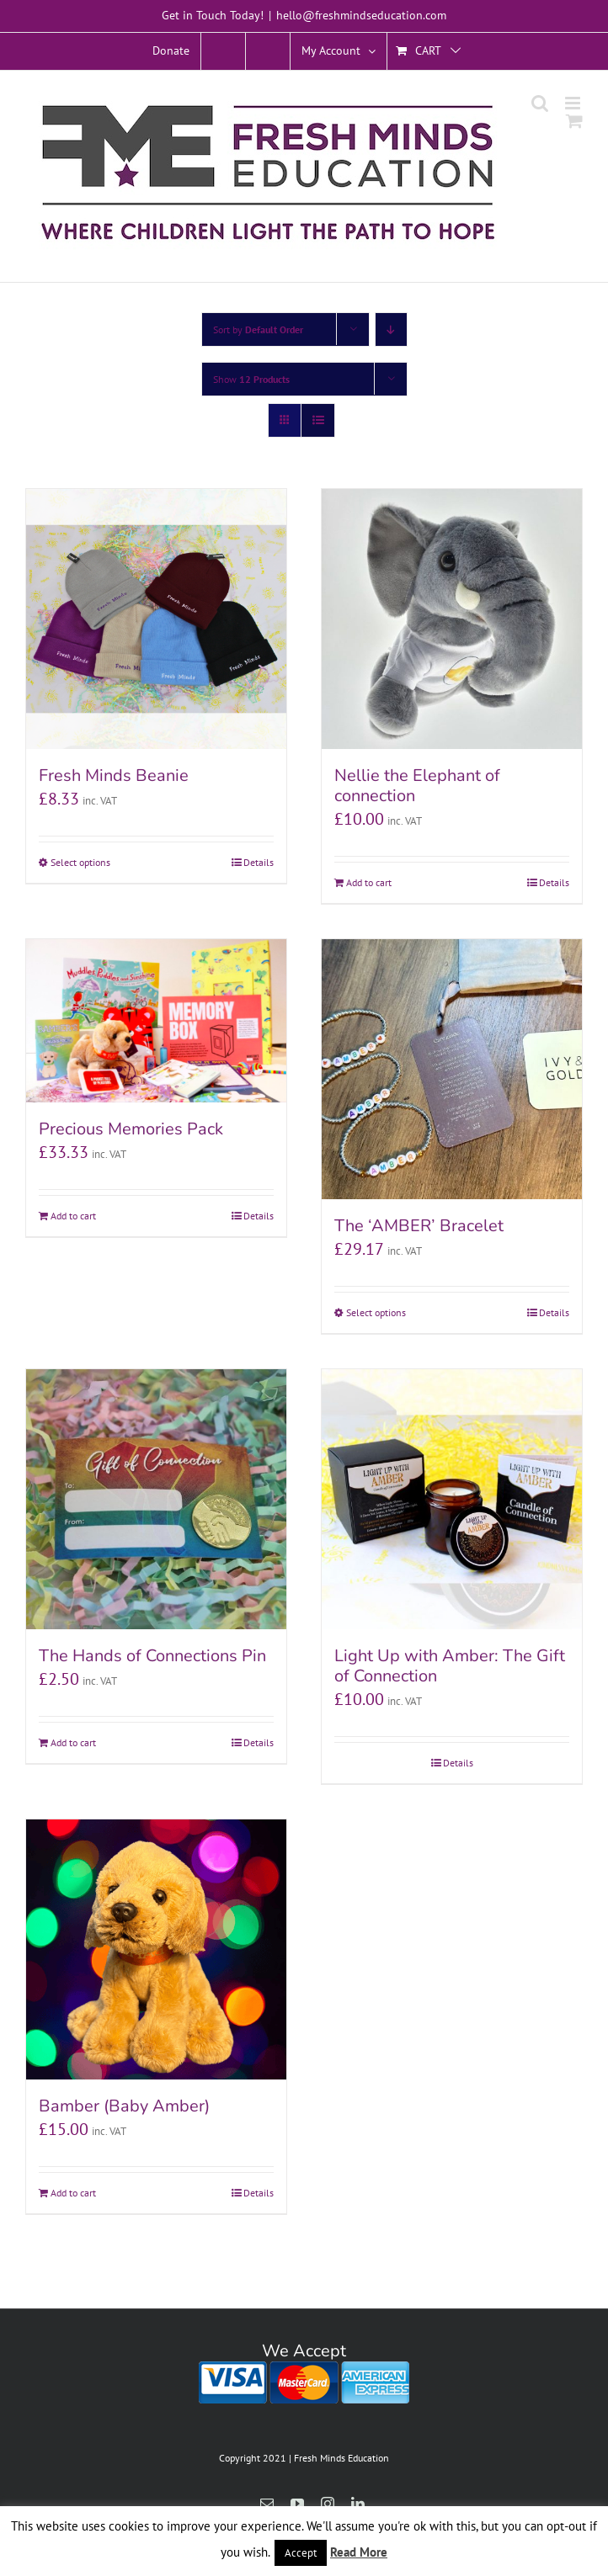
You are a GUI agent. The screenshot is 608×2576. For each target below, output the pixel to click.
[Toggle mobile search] (539, 103)
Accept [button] (301, 2553)
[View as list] (317, 420)
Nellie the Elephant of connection (417, 785)
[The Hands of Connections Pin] (156, 1499)
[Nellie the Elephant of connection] (452, 619)
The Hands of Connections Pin (152, 1655)
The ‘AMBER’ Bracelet (419, 1225)
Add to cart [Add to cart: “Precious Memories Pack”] (73, 1215)
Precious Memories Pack (131, 1129)
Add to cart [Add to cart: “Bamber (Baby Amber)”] (73, 2192)
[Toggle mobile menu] (574, 103)
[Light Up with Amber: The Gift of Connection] (452, 1499)
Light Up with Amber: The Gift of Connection (449, 1665)
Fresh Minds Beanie (114, 775)
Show (251, 379)
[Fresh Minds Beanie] (156, 619)
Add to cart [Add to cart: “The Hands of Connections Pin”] (73, 1742)
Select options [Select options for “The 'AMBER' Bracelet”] (376, 1312)
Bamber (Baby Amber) (124, 2106)
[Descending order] (391, 329)
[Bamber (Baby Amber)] (156, 1949)
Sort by (258, 329)
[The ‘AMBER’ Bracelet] (452, 1069)
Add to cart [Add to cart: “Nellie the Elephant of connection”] (369, 882)
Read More (358, 2552)
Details (258, 862)
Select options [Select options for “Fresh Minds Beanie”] (80, 862)
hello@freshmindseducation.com (361, 15)
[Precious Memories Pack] (156, 1020)
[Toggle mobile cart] (574, 121)
